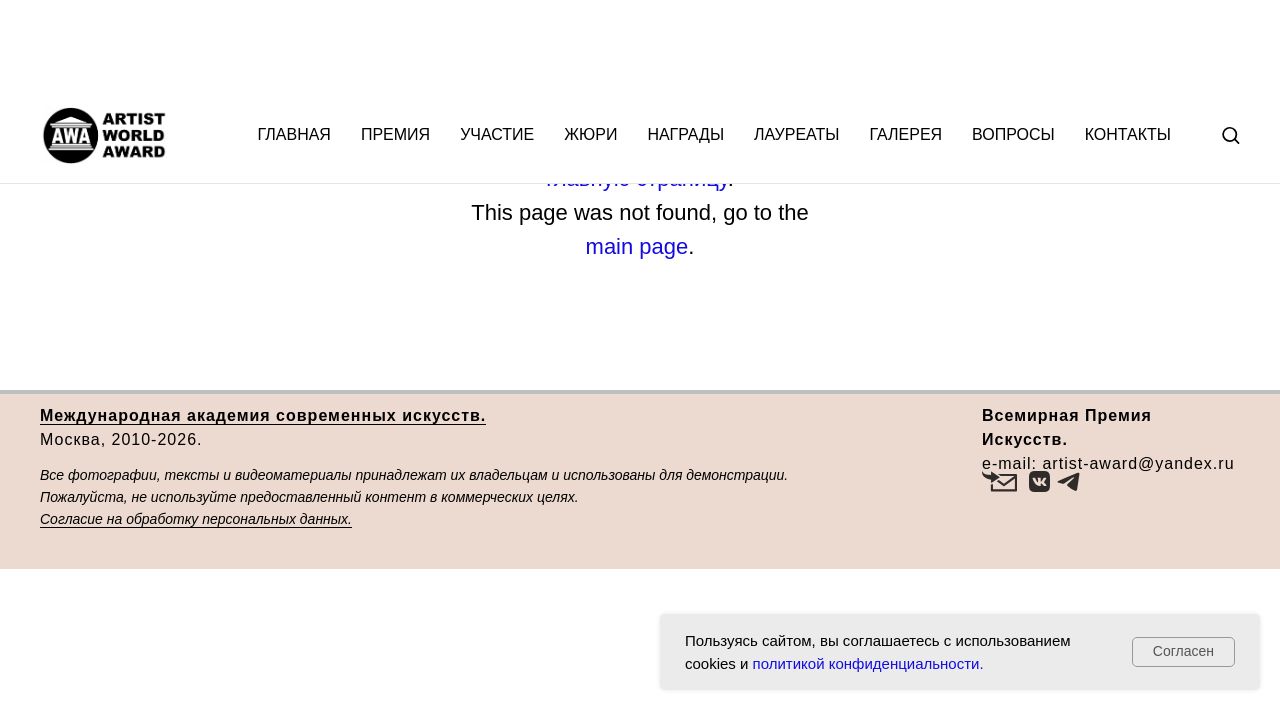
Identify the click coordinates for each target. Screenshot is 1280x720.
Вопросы (1013, 47)
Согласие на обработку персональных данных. (196, 519)
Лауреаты (796, 47)
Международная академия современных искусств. (263, 415)
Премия (395, 47)
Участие (497, 47)
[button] (1230, 47)
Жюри (590, 47)
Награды (685, 47)
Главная (294, 47)
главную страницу (636, 178)
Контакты (1128, 47)
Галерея (905, 47)
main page (637, 246)
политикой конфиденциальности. (868, 663)
